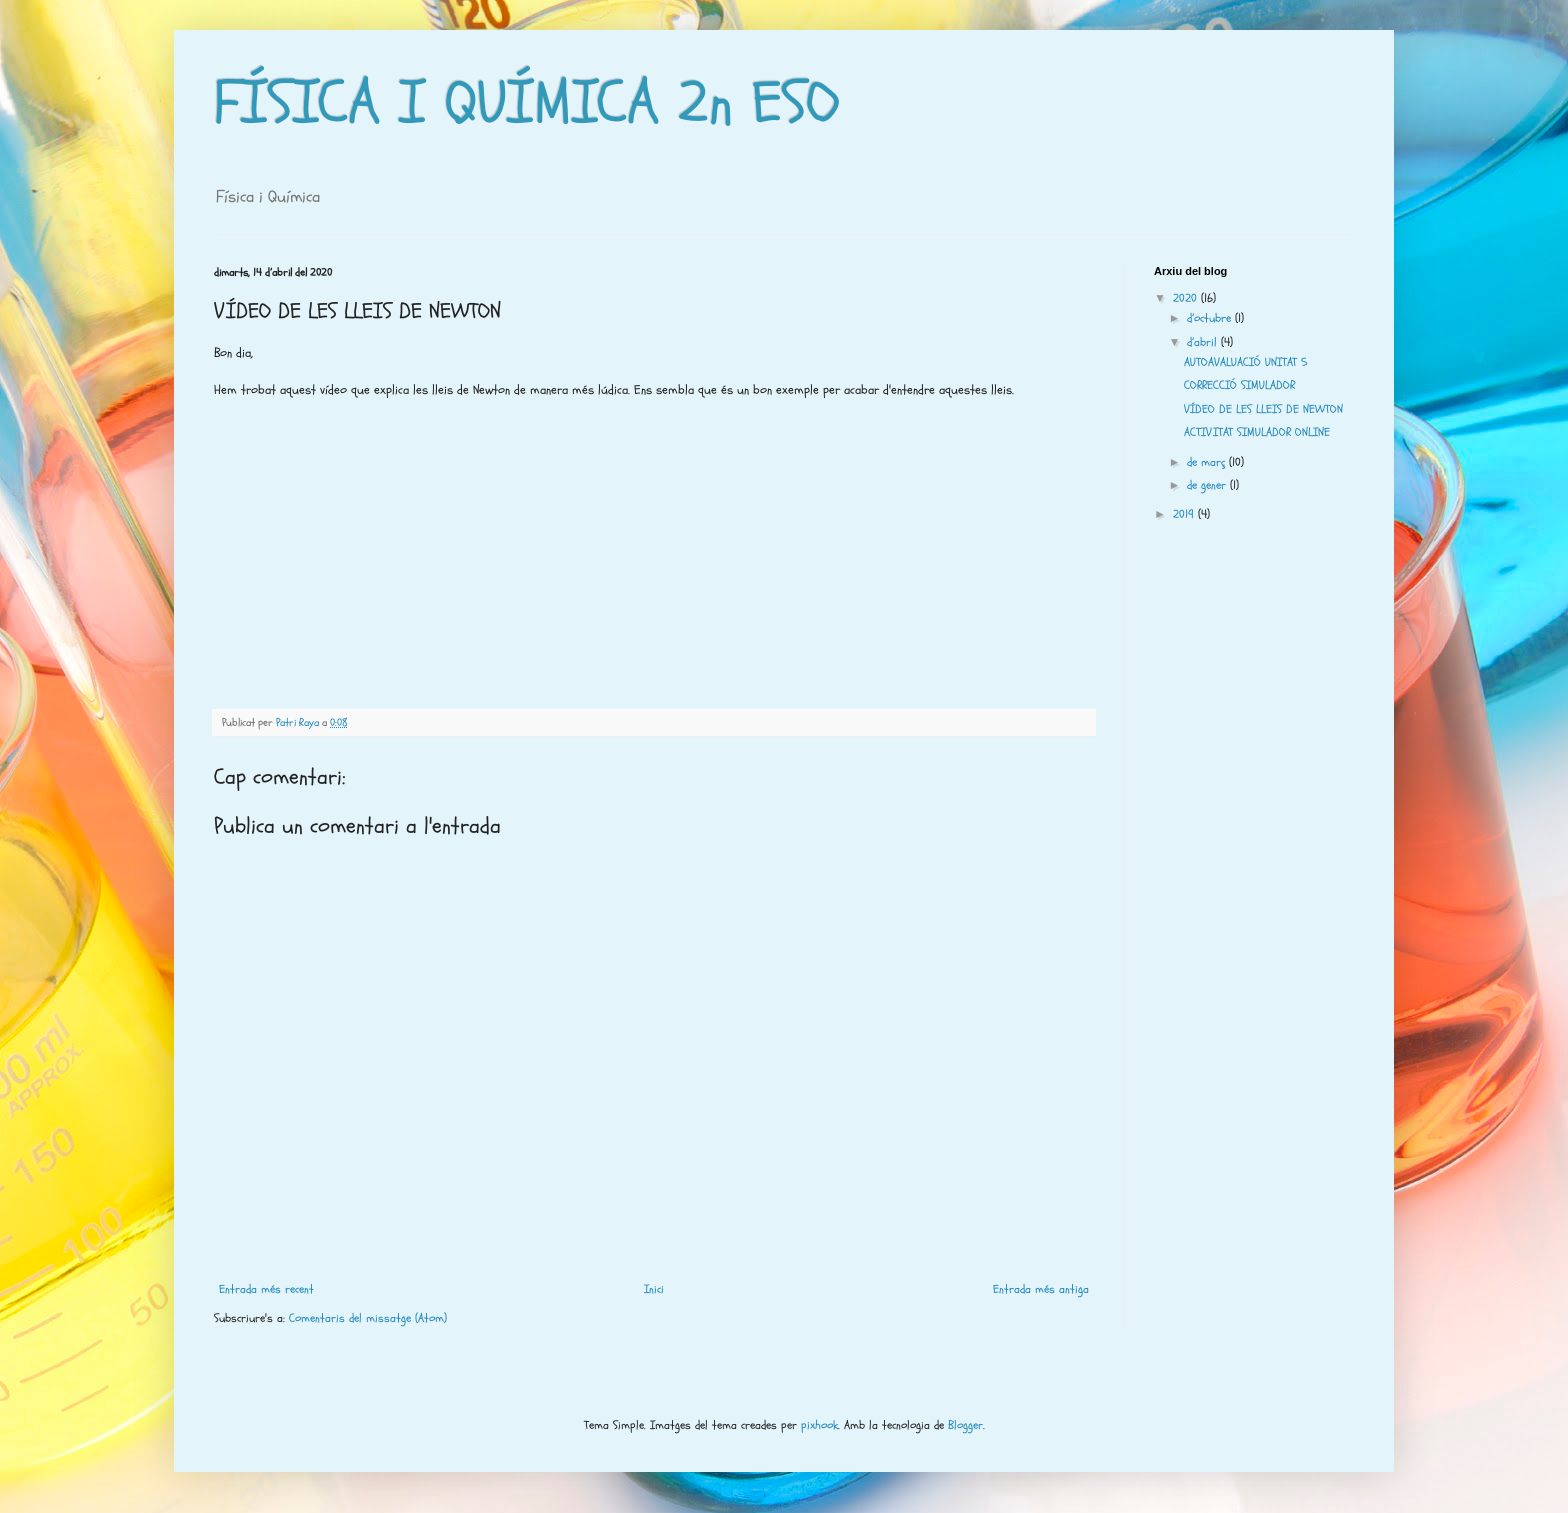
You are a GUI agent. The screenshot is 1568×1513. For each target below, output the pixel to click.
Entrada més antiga (1041, 1289)
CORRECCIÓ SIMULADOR (1239, 385)
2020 (1187, 298)
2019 (1185, 514)
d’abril (1204, 342)
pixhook (819, 1425)
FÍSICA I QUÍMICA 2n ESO (527, 103)
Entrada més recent (266, 1289)
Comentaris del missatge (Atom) (368, 1318)
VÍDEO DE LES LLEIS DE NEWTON (1263, 409)
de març (1208, 462)
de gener (1208, 485)
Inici (654, 1289)
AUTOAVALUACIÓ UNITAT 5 (1245, 362)
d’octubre (1211, 318)
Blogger (965, 1425)
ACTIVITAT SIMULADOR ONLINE (1257, 432)
